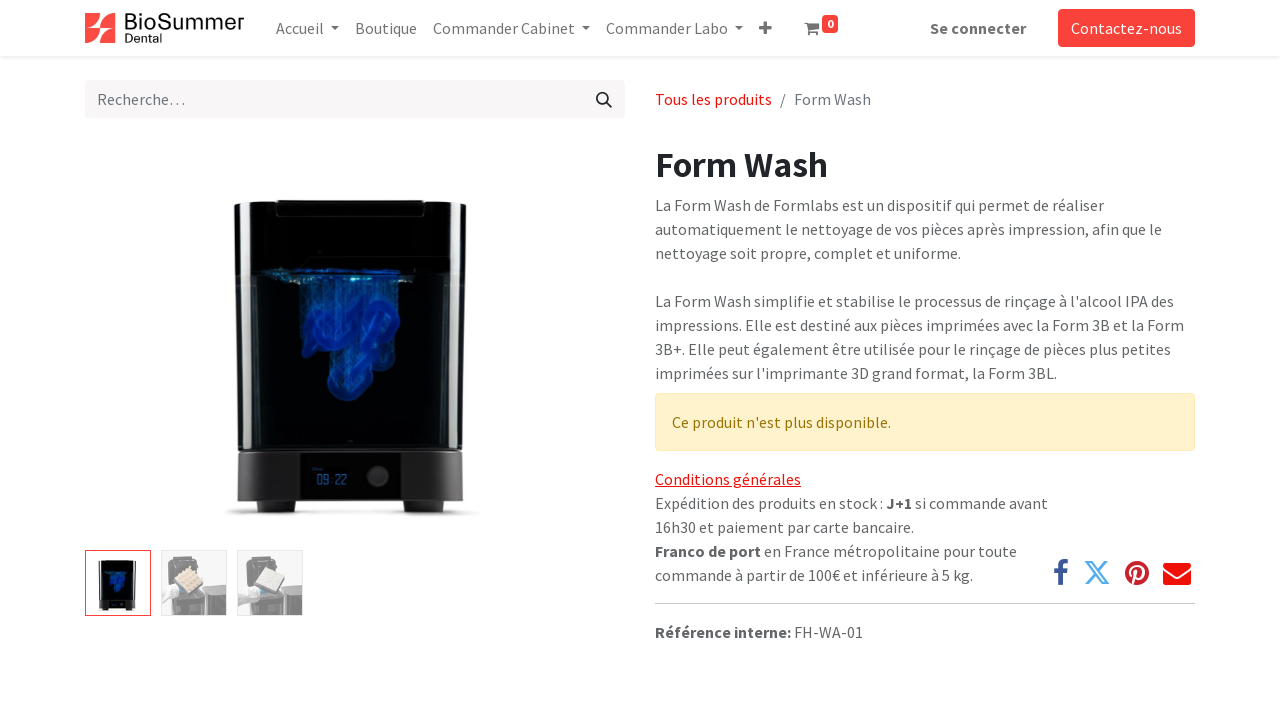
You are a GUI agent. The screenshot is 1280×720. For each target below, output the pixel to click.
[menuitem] (386, 28)
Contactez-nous (1126, 28)
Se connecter (978, 28)
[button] (765, 28)
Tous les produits (713, 99)
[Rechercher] (604, 99)
